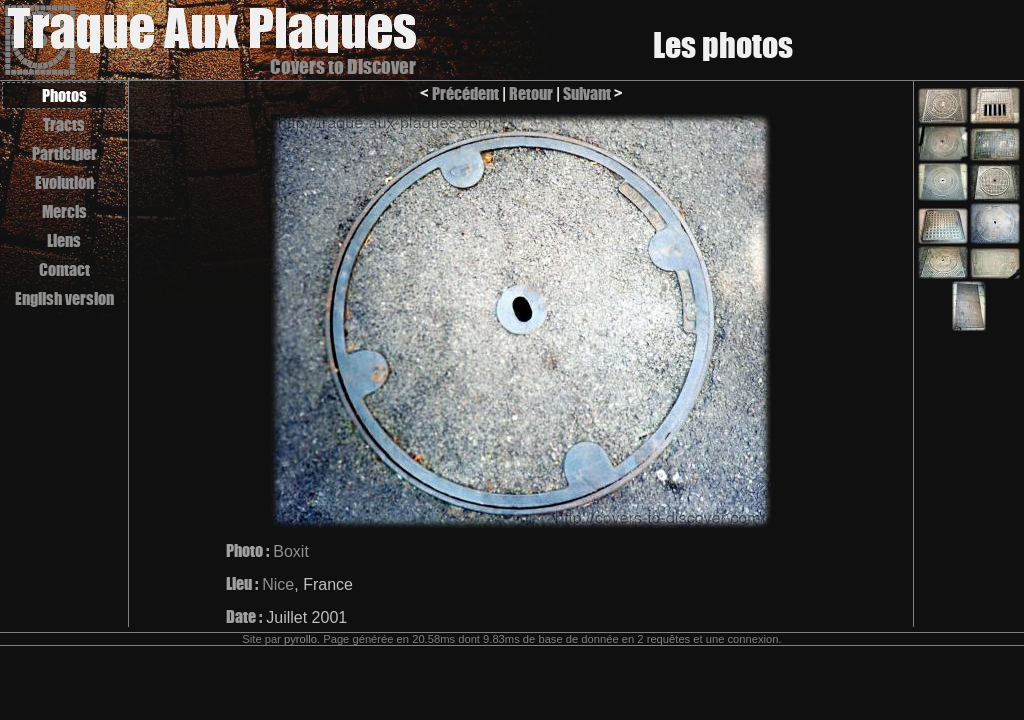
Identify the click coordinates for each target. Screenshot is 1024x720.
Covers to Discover (343, 66)
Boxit (291, 551)
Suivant (587, 93)
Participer (64, 153)
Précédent (465, 93)
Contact (64, 269)
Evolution (64, 182)
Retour (531, 93)
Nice (278, 584)
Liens (64, 240)
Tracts (64, 124)
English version (64, 298)
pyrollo (300, 639)
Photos (64, 95)
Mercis (64, 211)
